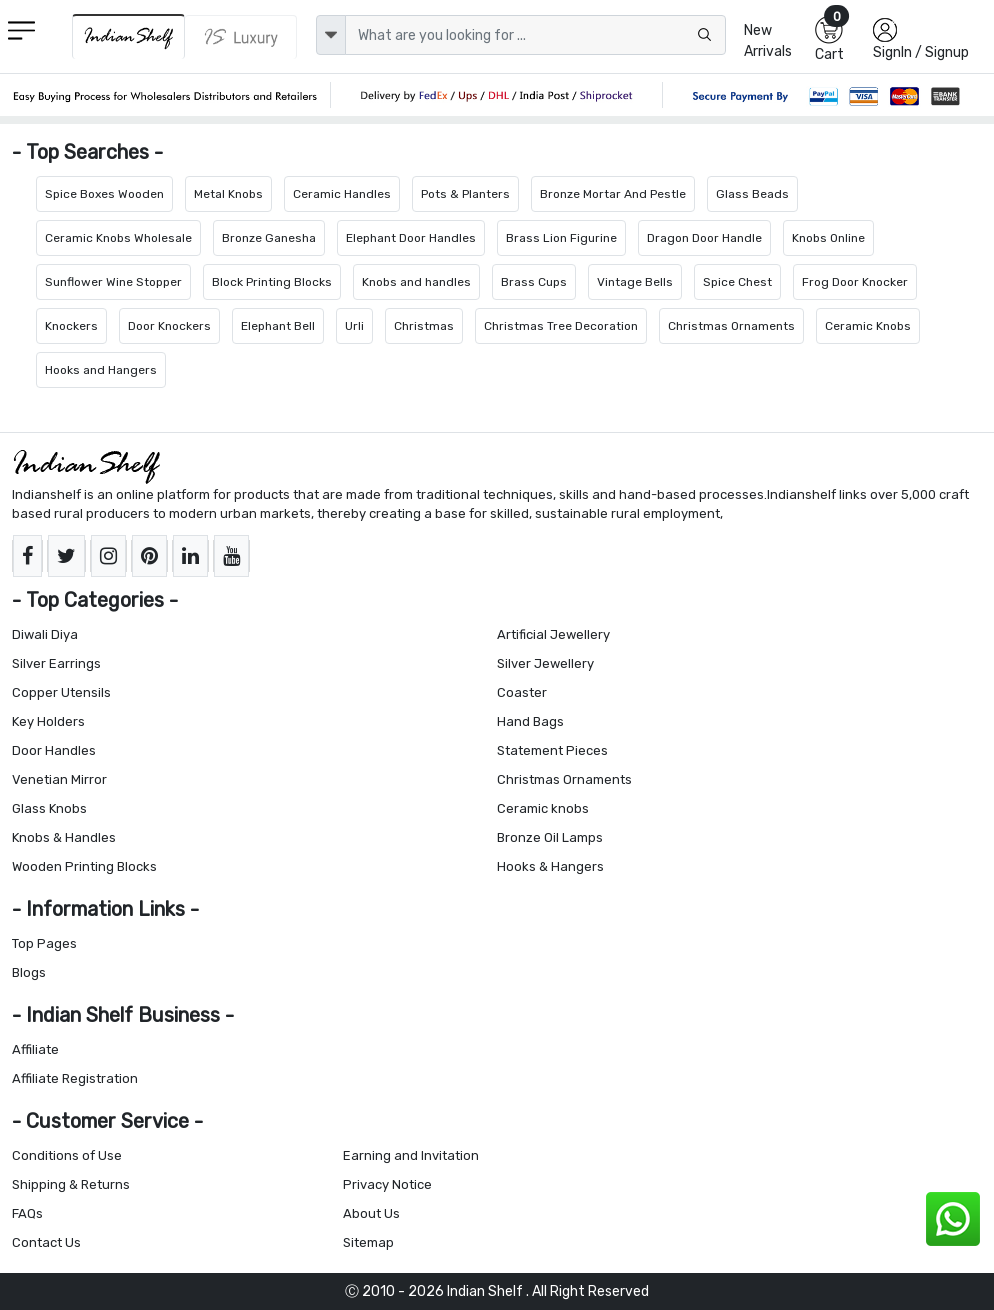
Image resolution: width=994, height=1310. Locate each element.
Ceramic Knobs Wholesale (118, 238)
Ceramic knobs (543, 808)
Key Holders (48, 721)
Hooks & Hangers (550, 866)
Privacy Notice (387, 1184)
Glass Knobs (49, 808)
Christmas (424, 326)
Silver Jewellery (545, 663)
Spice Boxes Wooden (104, 194)
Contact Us (46, 1242)
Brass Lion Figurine (561, 238)
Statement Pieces (552, 750)
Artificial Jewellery (553, 634)
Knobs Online (828, 238)
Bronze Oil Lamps (550, 837)
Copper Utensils (61, 692)
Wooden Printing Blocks (84, 866)
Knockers (71, 326)
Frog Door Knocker (855, 282)
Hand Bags (530, 721)
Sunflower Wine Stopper (113, 282)
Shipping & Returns (71, 1184)
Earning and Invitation (411, 1155)
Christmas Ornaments (731, 326)
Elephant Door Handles (411, 238)
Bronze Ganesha (269, 238)
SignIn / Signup (921, 52)
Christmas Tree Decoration (561, 326)
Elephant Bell (278, 326)
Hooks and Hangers (101, 370)
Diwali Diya (45, 634)
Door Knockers (169, 326)
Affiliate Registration (75, 1078)
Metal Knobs (228, 194)
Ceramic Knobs (868, 326)
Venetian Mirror (59, 779)
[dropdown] (331, 35)
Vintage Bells (635, 282)
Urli (354, 326)
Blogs (29, 972)
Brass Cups (534, 282)
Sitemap (368, 1242)
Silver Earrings (56, 663)
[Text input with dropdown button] (535, 35)
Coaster (522, 692)
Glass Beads (752, 194)
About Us (371, 1213)
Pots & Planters (465, 194)
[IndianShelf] (128, 36)
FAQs (27, 1213)
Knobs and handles (416, 282)
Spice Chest (737, 282)
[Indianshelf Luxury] (241, 37)
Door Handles (54, 750)
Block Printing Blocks (272, 282)
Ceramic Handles (342, 194)
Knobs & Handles (64, 837)
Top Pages (44, 943)
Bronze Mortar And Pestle (613, 194)
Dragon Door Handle (704, 238)
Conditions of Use (67, 1155)
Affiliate (35, 1049)
